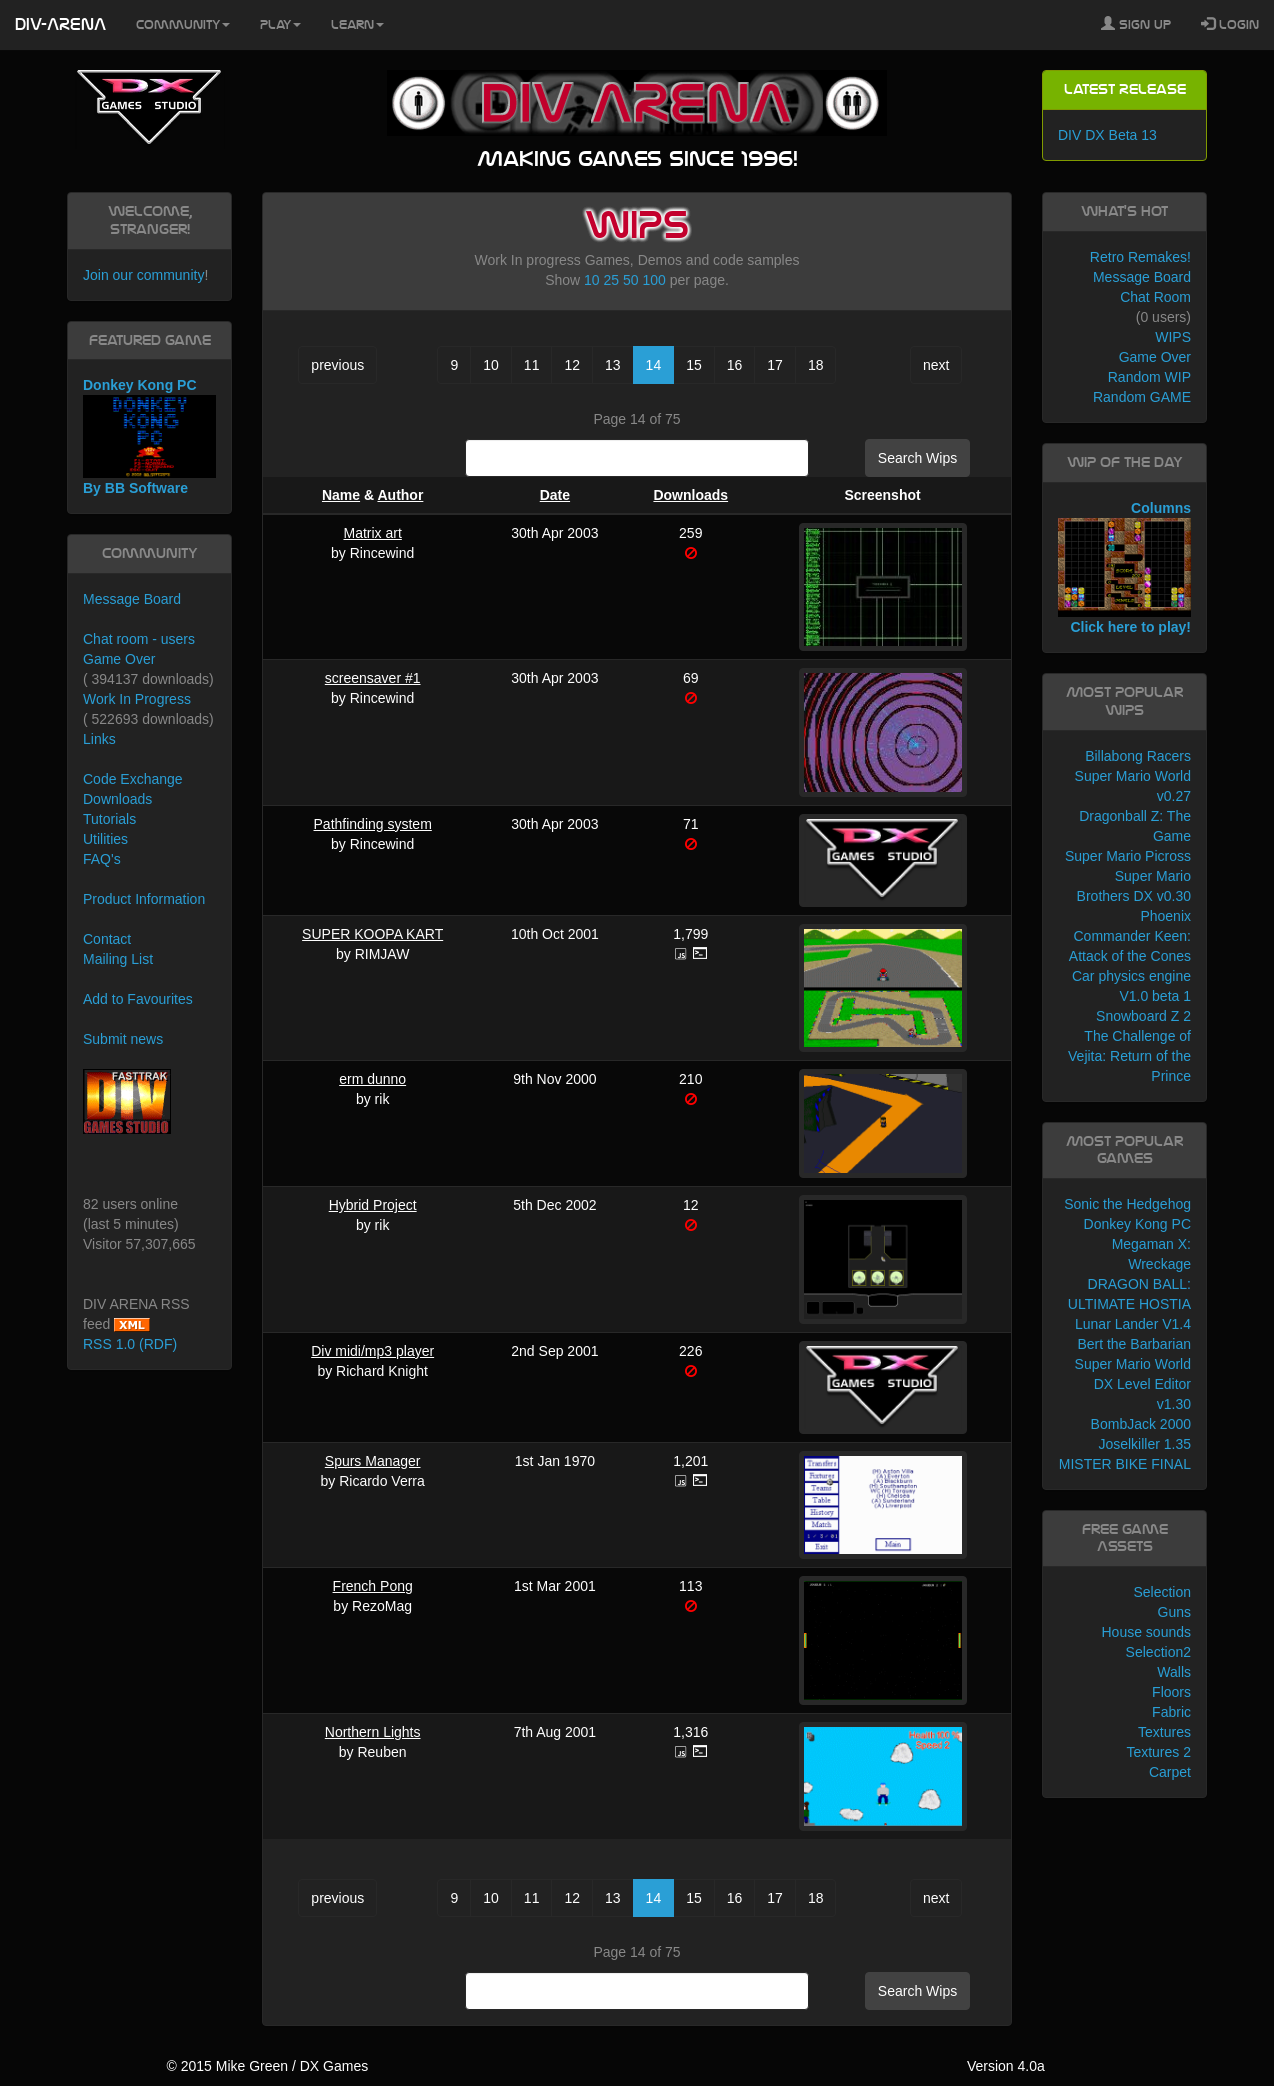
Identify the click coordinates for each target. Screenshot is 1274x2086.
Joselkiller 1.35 (1144, 1444)
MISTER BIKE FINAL (1125, 1464)
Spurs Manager (373, 1461)
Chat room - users (139, 639)
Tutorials (109, 819)
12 (572, 365)
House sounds (1146, 1632)
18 (816, 365)
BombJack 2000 (1141, 1424)
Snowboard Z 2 (1143, 1016)
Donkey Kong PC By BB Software (149, 436)
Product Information (144, 899)
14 (654, 365)
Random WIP (1149, 377)
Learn (357, 25)
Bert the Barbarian (1134, 1344)
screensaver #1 (373, 678)
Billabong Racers (1138, 756)
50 (631, 280)
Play (280, 25)
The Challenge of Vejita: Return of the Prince (1129, 1056)
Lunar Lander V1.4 (1133, 1324)
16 (735, 365)
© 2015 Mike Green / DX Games (267, 2066)
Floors (1171, 1692)
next (936, 365)
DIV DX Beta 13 (1107, 135)
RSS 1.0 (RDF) (130, 1344)
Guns (1174, 1612)
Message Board (132, 599)
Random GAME (1142, 397)
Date (555, 495)
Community (183, 25)
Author (400, 495)
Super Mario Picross (1128, 856)
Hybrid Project (373, 1205)
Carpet (1170, 1772)
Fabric (1171, 1712)
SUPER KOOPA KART (372, 934)
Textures (1164, 1732)
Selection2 (1158, 1652)
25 (612, 280)
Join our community (143, 275)
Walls (1174, 1672)
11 (532, 365)
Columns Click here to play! (1124, 568)
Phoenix (1165, 916)
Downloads (690, 495)
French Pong (373, 1586)
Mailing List (118, 959)
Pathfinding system (373, 824)
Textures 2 (1158, 1752)
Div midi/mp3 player (372, 1351)
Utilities (105, 839)
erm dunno (372, 1079)
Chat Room (1155, 297)
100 (653, 280)
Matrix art (372, 533)
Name (341, 495)
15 (694, 365)
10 (592, 280)
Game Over (119, 659)
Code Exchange (133, 779)
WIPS (1173, 337)
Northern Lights (373, 1732)
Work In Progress (137, 699)
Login (1230, 24)
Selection (1162, 1592)
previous (337, 365)
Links (99, 739)
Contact (107, 939)
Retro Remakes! (1140, 257)
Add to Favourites (138, 999)
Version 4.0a (1006, 2066)
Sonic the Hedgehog (1127, 1204)
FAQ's (102, 859)
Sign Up (1136, 24)
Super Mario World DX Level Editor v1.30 (1133, 1384)
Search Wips (917, 458)
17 (775, 365)
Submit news (123, 1039)
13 (613, 365)
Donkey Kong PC (1137, 1224)
